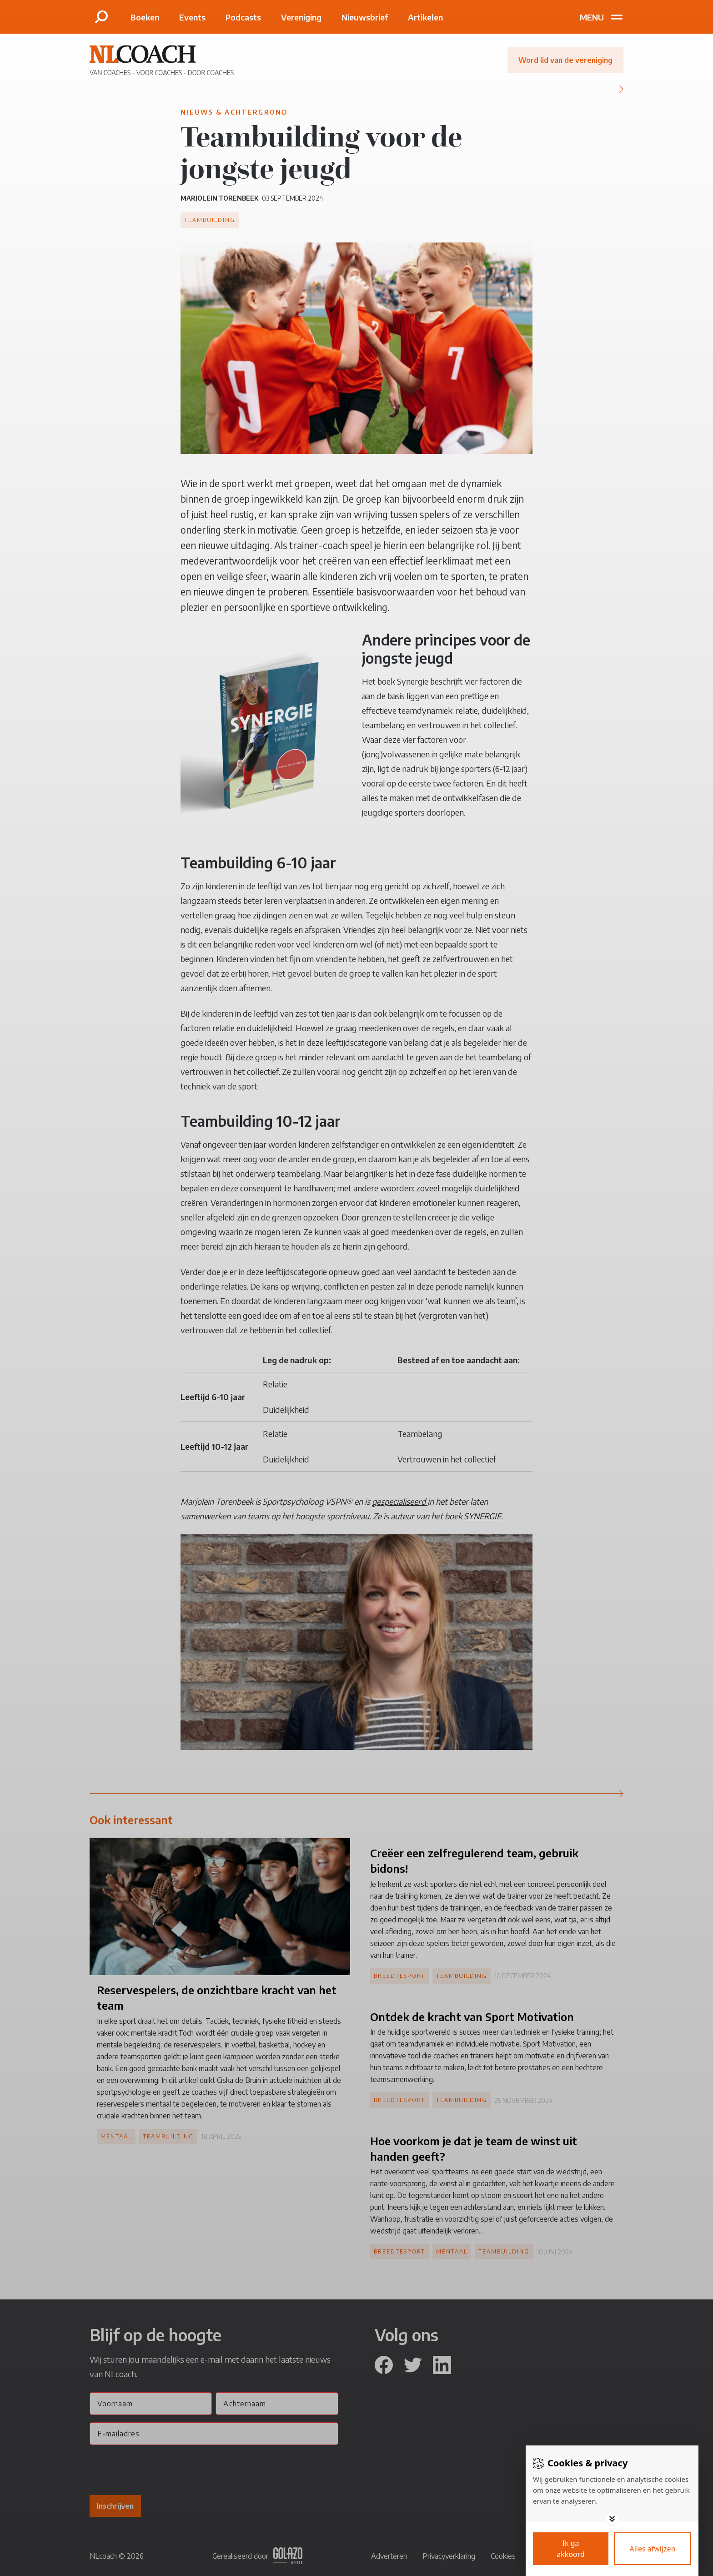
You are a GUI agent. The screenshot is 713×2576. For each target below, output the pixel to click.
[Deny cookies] (652, 2548)
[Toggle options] (612, 2518)
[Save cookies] (570, 2548)
